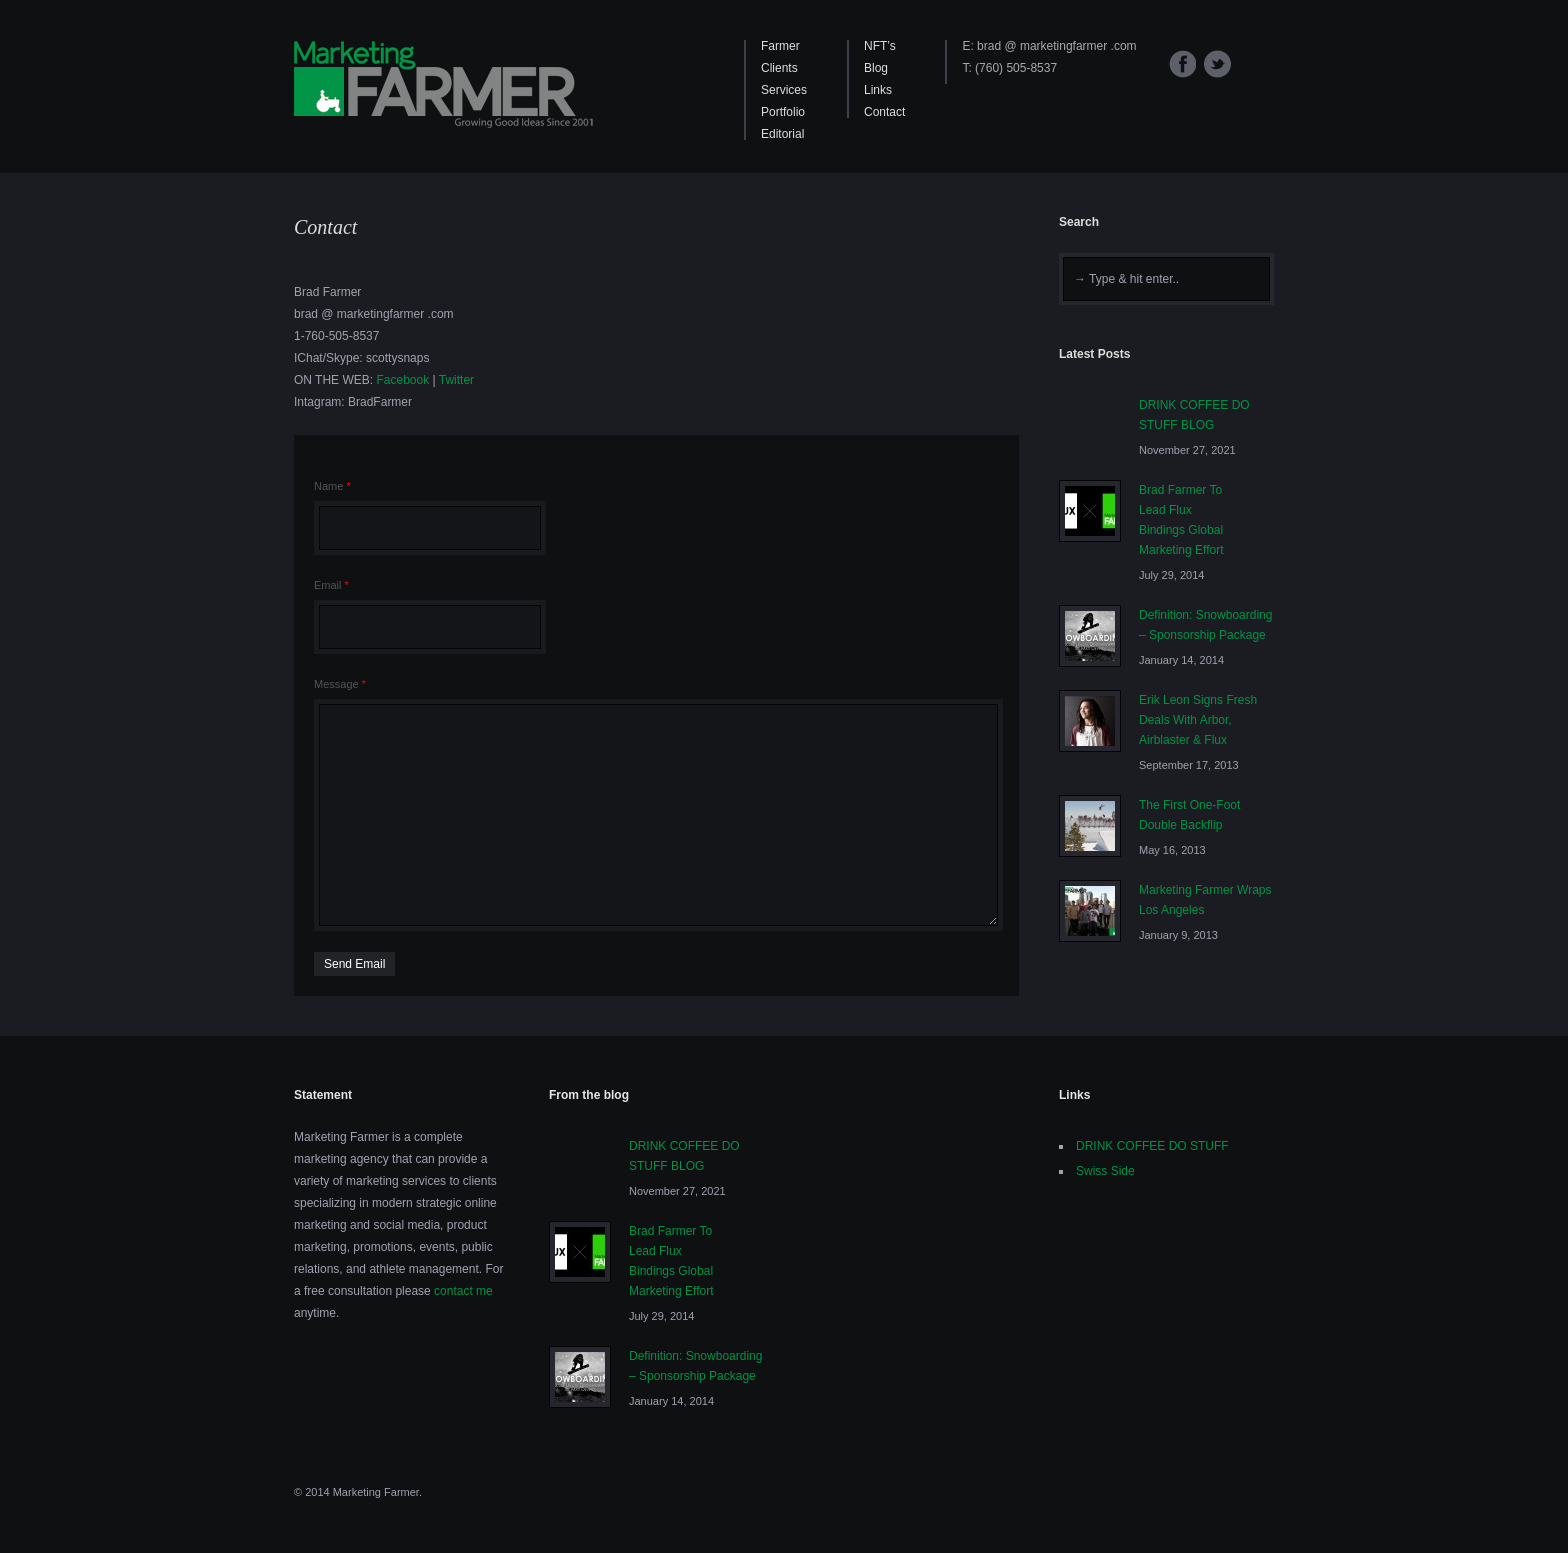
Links (878, 90)
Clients (779, 68)
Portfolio (783, 112)
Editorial (782, 134)
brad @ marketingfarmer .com (1057, 46)
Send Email (354, 964)
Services (784, 90)
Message (340, 684)
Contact (884, 112)
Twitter (1217, 64)
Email (331, 585)
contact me (463, 1291)
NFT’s (880, 46)
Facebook (1182, 64)
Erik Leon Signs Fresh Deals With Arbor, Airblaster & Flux (1198, 720)
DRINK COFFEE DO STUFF (1152, 1146)
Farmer (780, 46)
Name (332, 486)
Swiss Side (1105, 1171)
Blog (876, 68)
